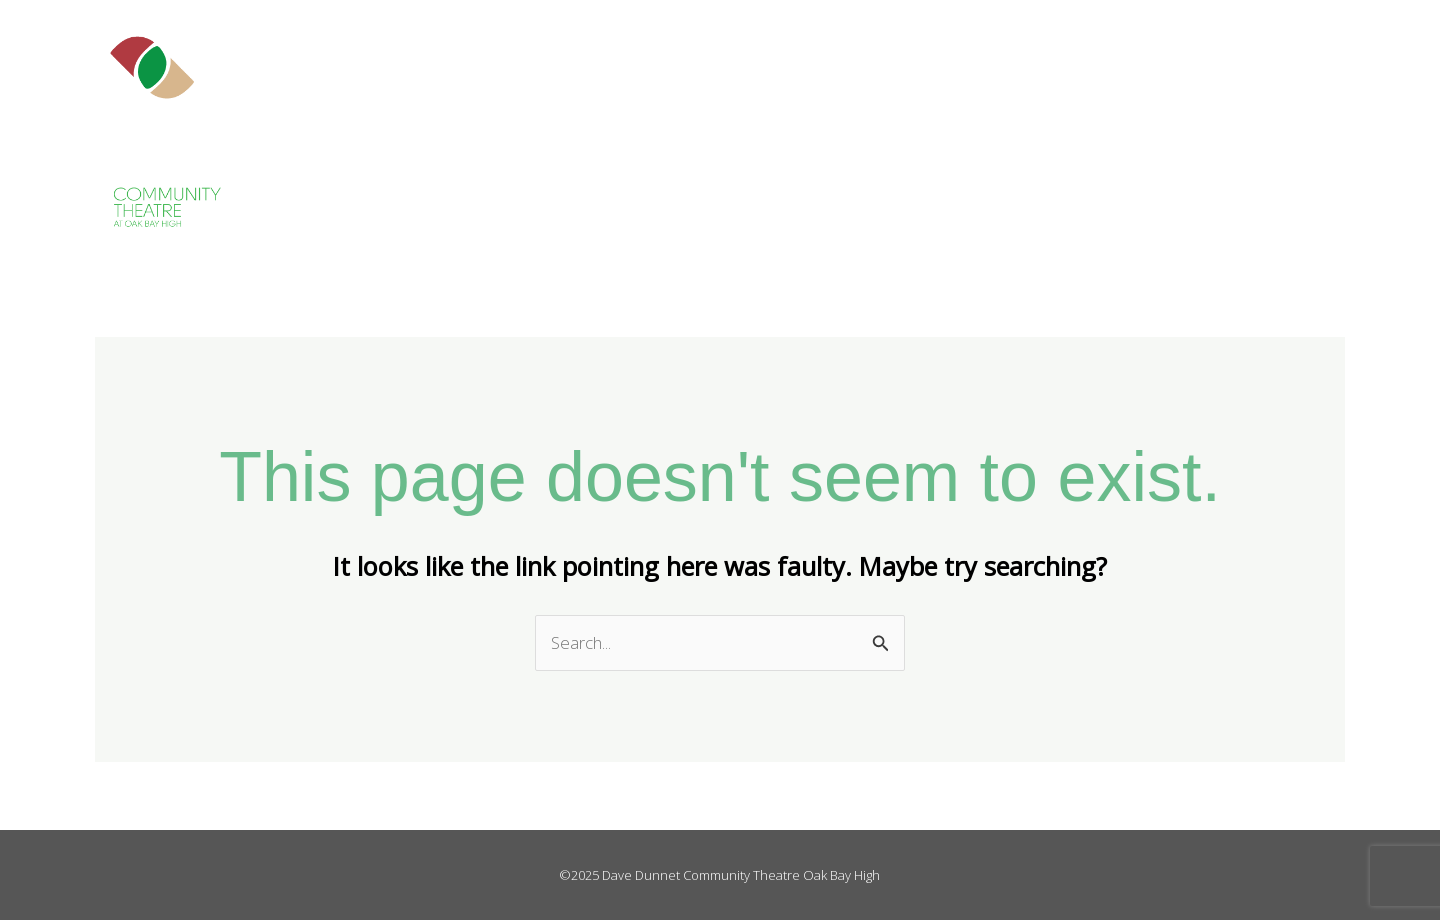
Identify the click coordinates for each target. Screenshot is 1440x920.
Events (1243, 129)
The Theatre (975, 130)
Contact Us (1345, 129)
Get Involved (1125, 130)
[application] (1023, 130)
